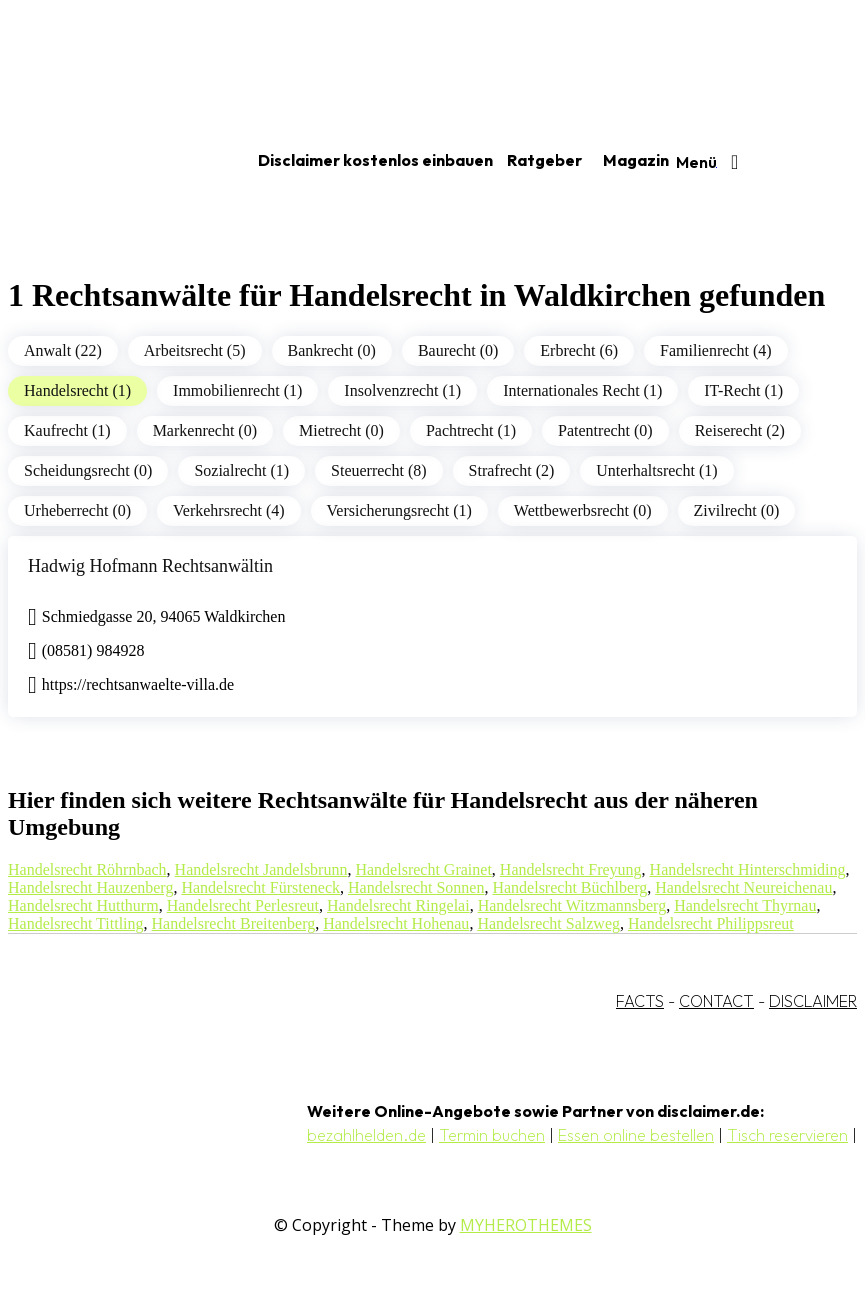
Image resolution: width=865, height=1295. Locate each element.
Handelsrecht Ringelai (398, 905)
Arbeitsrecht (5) (195, 350)
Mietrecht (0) (341, 430)
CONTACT (716, 1001)
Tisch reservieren (787, 1135)
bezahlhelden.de (366, 1135)
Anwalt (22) (63, 350)
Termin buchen (492, 1135)
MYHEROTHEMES (526, 1225)
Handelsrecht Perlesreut (243, 905)
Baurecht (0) (458, 350)
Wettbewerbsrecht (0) (583, 510)
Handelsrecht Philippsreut (711, 923)
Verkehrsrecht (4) (229, 510)
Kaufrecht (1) (67, 430)
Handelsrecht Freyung (571, 869)
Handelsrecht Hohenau (396, 923)
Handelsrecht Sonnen (416, 887)
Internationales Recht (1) (582, 390)
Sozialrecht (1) (241, 470)
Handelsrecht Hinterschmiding (748, 869)
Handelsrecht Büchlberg (569, 887)
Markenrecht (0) (205, 430)
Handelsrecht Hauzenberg (90, 887)
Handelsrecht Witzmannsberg (572, 905)
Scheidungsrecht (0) (88, 470)
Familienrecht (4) (716, 350)
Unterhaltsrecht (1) (656, 470)
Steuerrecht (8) (379, 470)
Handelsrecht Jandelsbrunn (261, 869)
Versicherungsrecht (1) (399, 510)
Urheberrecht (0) (77, 510)
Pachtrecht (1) (471, 430)
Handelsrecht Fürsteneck (260, 887)
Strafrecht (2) (512, 470)
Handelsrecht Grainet (423, 869)
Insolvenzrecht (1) (402, 390)
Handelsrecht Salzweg (548, 923)
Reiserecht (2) (740, 430)
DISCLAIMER (813, 1001)
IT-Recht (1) (743, 390)
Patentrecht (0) (605, 430)
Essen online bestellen (636, 1135)
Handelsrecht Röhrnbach (87, 869)
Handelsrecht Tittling (76, 923)
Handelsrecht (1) (77, 390)
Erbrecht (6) (579, 350)
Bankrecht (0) (332, 350)
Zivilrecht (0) (737, 510)
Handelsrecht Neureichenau (743, 887)
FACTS (640, 1001)
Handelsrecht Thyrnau (745, 905)
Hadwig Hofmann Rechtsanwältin (150, 566)
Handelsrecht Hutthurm (83, 905)
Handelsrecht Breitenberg (234, 923)
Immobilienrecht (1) (237, 390)
